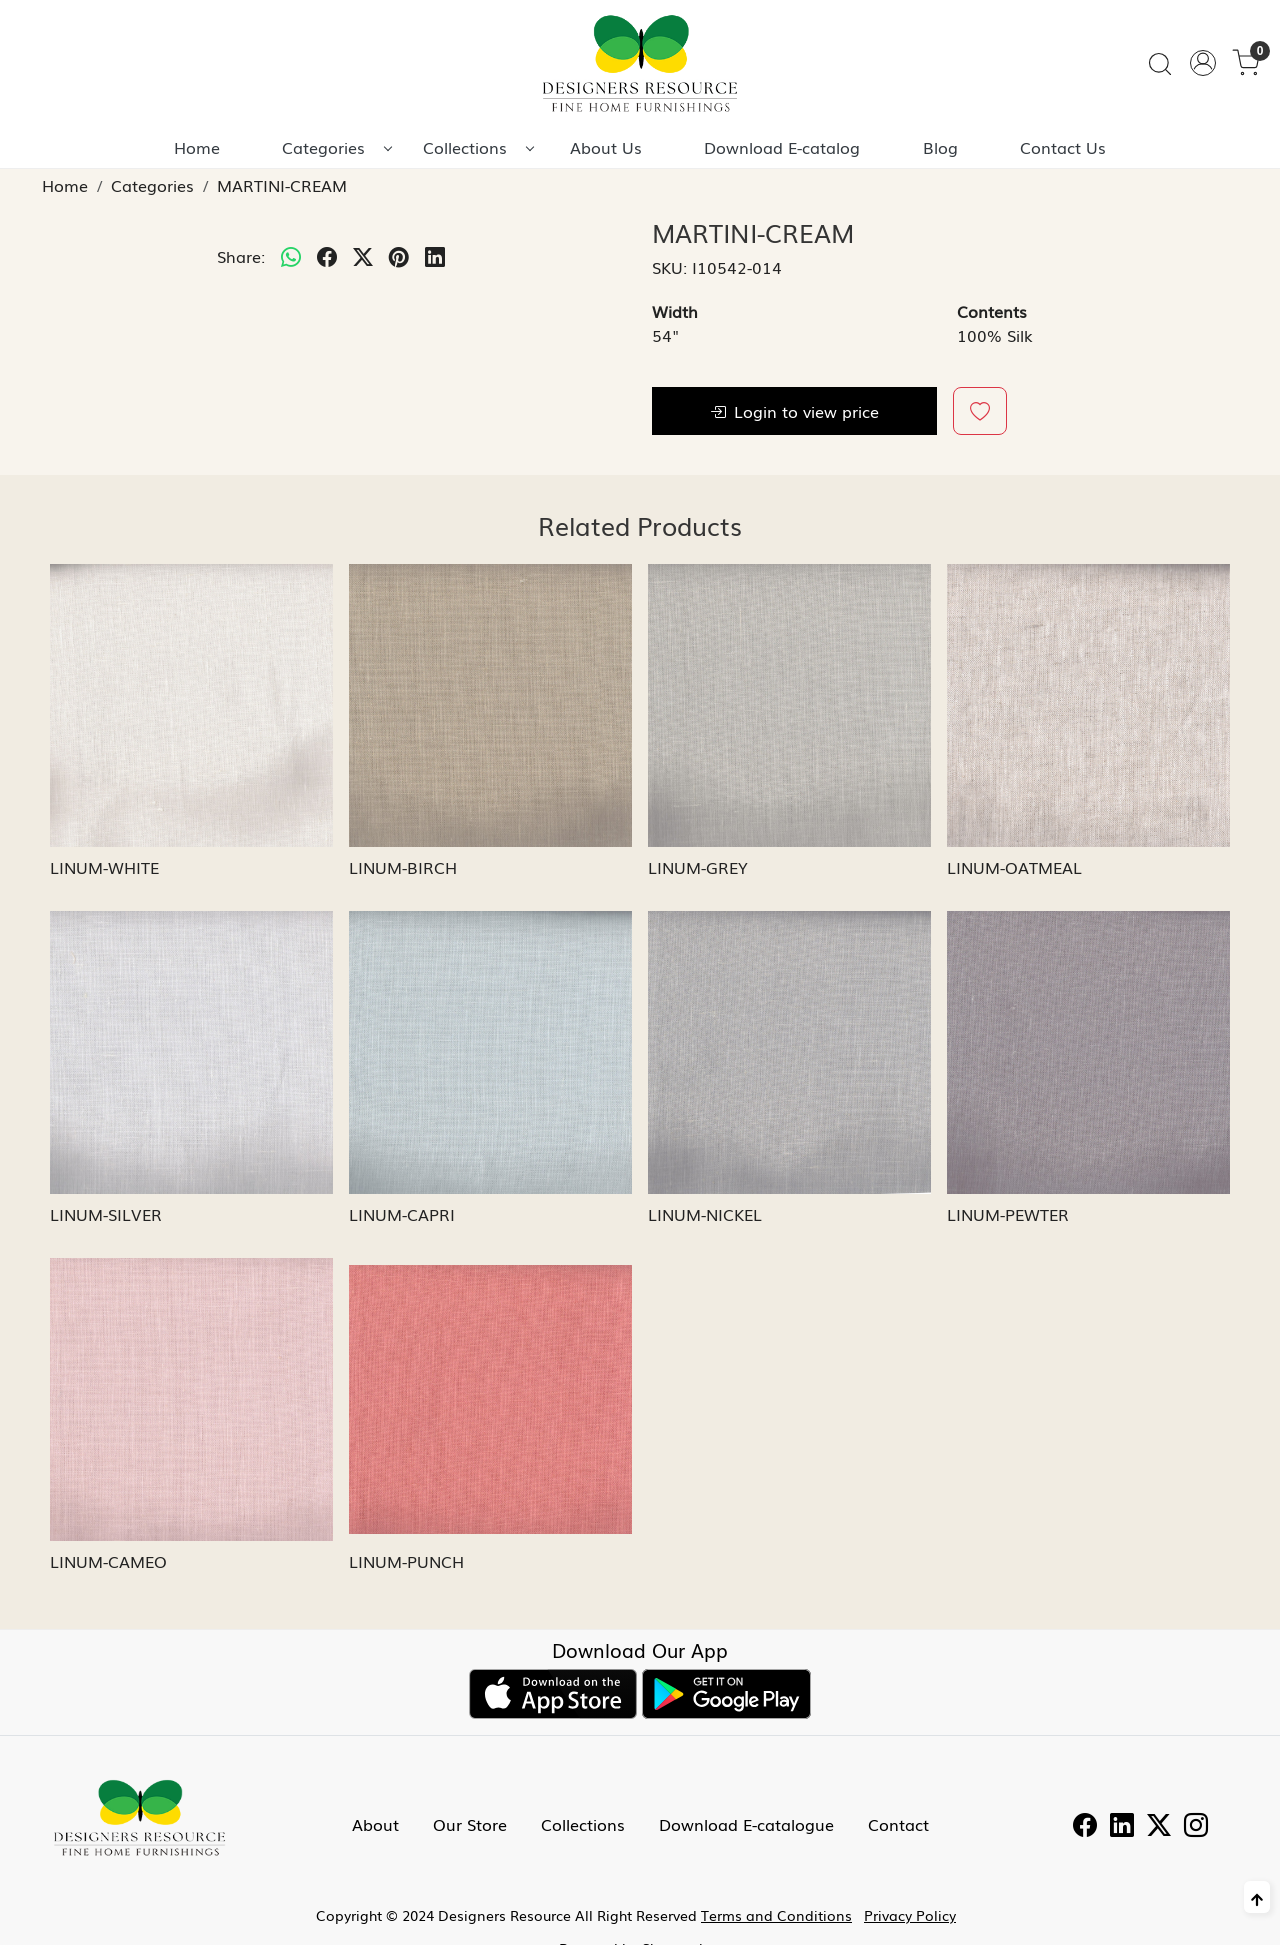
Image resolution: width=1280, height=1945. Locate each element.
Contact (898, 1824)
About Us (606, 147)
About (375, 1824)
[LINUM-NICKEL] (789, 1052)
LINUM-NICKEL (705, 1214)
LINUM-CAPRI (402, 1214)
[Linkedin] (1122, 1827)
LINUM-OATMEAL (1014, 867)
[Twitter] (1159, 1827)
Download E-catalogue (746, 1824)
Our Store (470, 1824)
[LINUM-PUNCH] (490, 1399)
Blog (940, 147)
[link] (1160, 63)
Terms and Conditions (776, 1915)
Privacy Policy (910, 1915)
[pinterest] (399, 256)
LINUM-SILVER (106, 1214)
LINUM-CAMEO (108, 1561)
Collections (478, 147)
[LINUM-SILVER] (191, 1052)
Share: (241, 256)
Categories (336, 147)
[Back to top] (1257, 1897)
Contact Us (1063, 147)
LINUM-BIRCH (403, 867)
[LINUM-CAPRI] (490, 1052)
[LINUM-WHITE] (191, 705)
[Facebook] (1085, 1827)
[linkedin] (435, 256)
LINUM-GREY (698, 867)
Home (197, 147)
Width (675, 311)
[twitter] (363, 256)
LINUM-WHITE (104, 867)
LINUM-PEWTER (1008, 1214)
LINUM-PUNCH (406, 1561)
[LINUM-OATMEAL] (1088, 705)
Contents (992, 311)
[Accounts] (1203, 63)
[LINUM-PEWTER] (1088, 1052)
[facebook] (327, 256)
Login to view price (794, 411)
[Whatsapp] (291, 256)
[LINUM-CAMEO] (191, 1399)
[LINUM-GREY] (789, 705)
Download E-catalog (782, 147)
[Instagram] (1196, 1827)
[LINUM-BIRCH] (490, 705)
